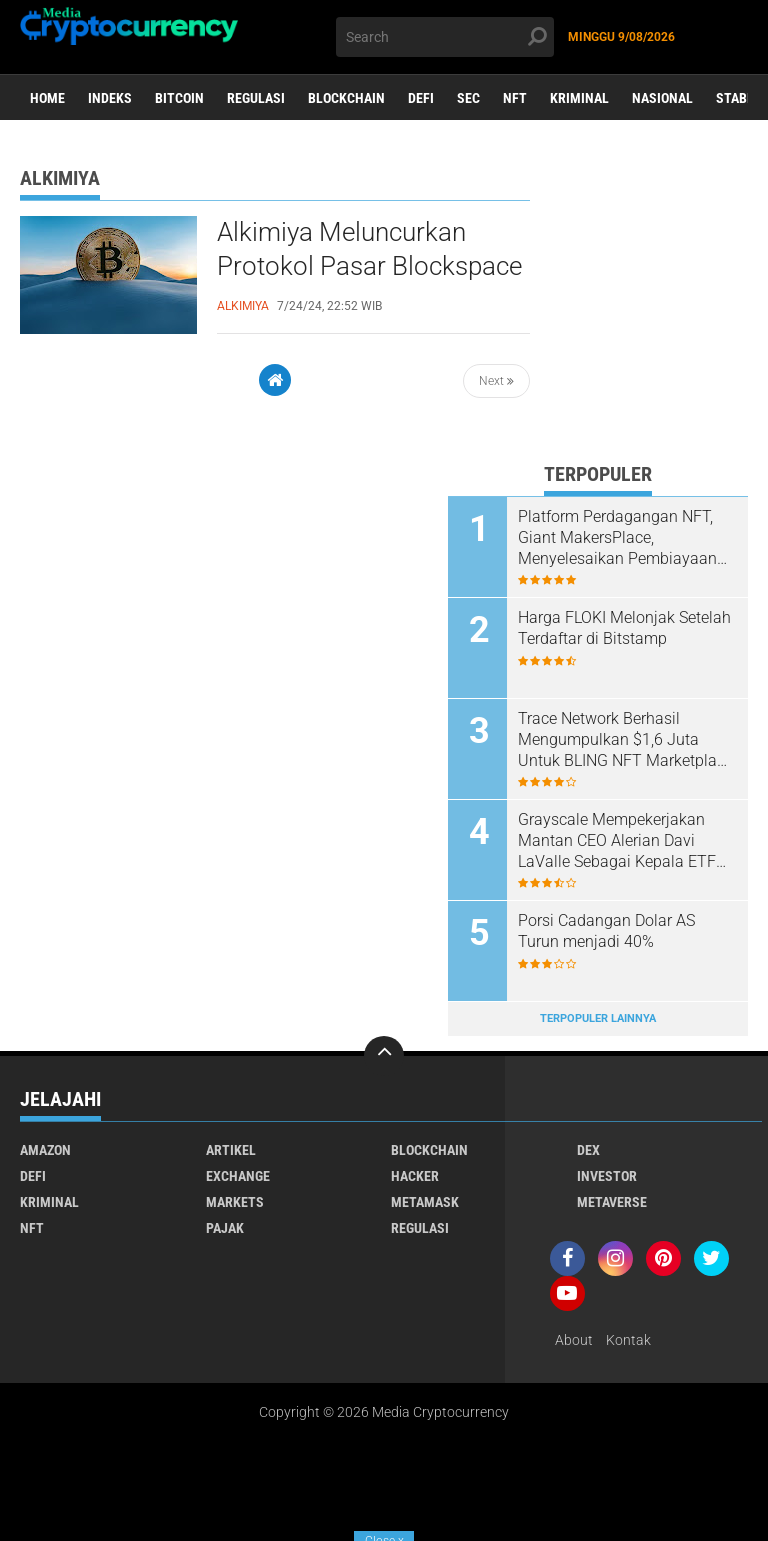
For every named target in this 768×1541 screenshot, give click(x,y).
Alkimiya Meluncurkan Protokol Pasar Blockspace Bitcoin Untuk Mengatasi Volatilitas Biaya (369, 267)
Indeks (110, 98)
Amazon (45, 1150)
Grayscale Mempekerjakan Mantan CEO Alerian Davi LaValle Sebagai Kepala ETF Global (617, 841)
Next (496, 381)
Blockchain (346, 98)
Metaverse (612, 1202)
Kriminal (579, 98)
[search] (445, 37)
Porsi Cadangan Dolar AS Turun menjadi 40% (606, 931)
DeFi (421, 98)
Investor (607, 1176)
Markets (235, 1202)
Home (47, 98)
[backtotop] (384, 1056)
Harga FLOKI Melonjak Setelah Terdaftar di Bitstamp (624, 628)
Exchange (238, 1176)
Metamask (425, 1202)
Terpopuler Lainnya (598, 1018)
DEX (588, 1150)
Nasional (662, 98)
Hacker (415, 1176)
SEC (468, 98)
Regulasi (256, 98)
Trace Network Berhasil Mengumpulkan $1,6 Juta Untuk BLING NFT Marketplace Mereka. (625, 740)
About (574, 1340)
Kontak (628, 1340)
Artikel (231, 1150)
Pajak (225, 1228)
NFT (515, 98)
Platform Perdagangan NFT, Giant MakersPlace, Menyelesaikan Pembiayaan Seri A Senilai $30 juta (617, 538)
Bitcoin (179, 98)
